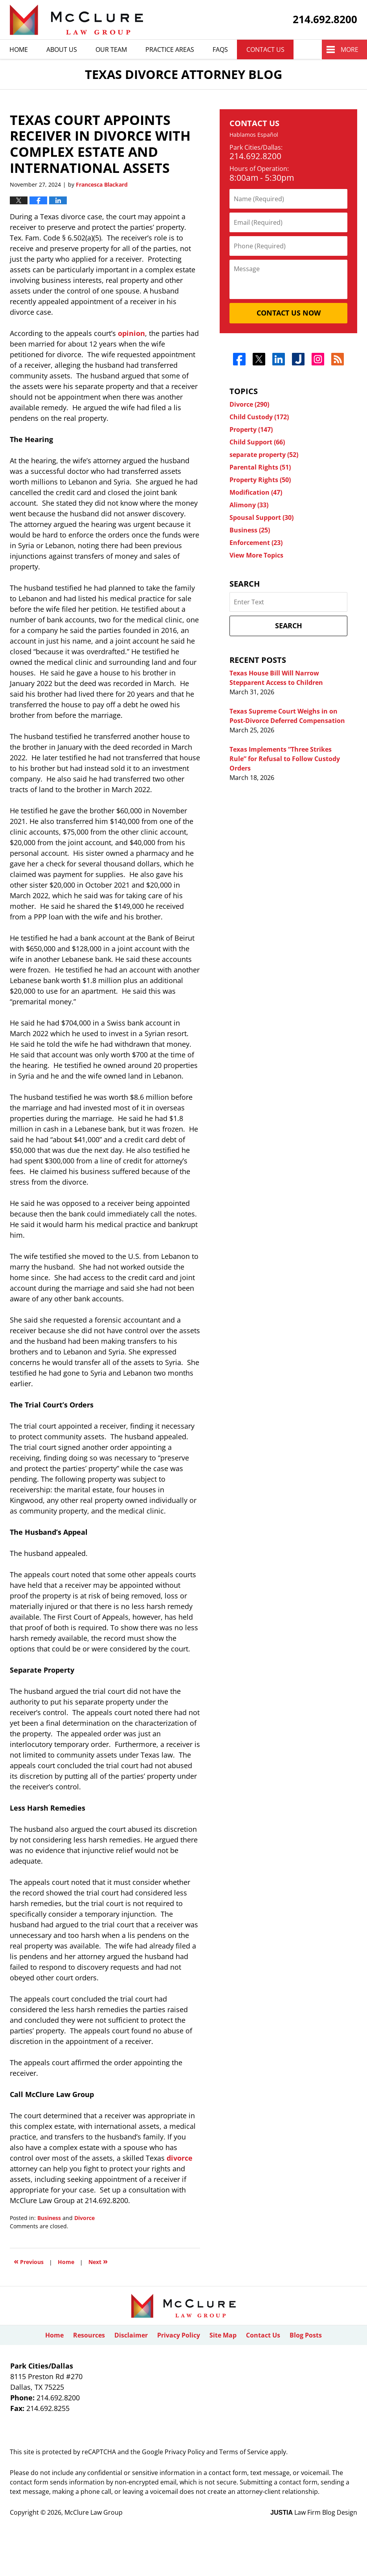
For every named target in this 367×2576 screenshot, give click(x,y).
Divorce (84, 2218)
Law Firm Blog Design (313, 2512)
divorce (180, 2158)
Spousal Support (261, 517)
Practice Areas (169, 49)
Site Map (223, 2335)
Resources (89, 2335)
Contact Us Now (289, 312)
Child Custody (259, 417)
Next (98, 2261)
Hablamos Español (253, 135)
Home (18, 49)
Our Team (111, 49)
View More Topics (256, 555)
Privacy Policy (178, 2335)
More (349, 49)
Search (288, 625)
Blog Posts (306, 2335)
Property (251, 429)
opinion (131, 333)
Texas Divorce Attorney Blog (76, 20)
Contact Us (265, 49)
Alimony (248, 505)
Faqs (220, 49)
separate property (263, 454)
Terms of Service (243, 2452)
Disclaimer (131, 2335)
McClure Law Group (93, 2512)
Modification (255, 492)
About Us (61, 49)
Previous (29, 2261)
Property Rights (260, 479)
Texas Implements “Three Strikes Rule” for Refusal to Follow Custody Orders (284, 758)
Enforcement (256, 542)
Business (49, 2218)
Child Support (257, 442)
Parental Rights (260, 467)
